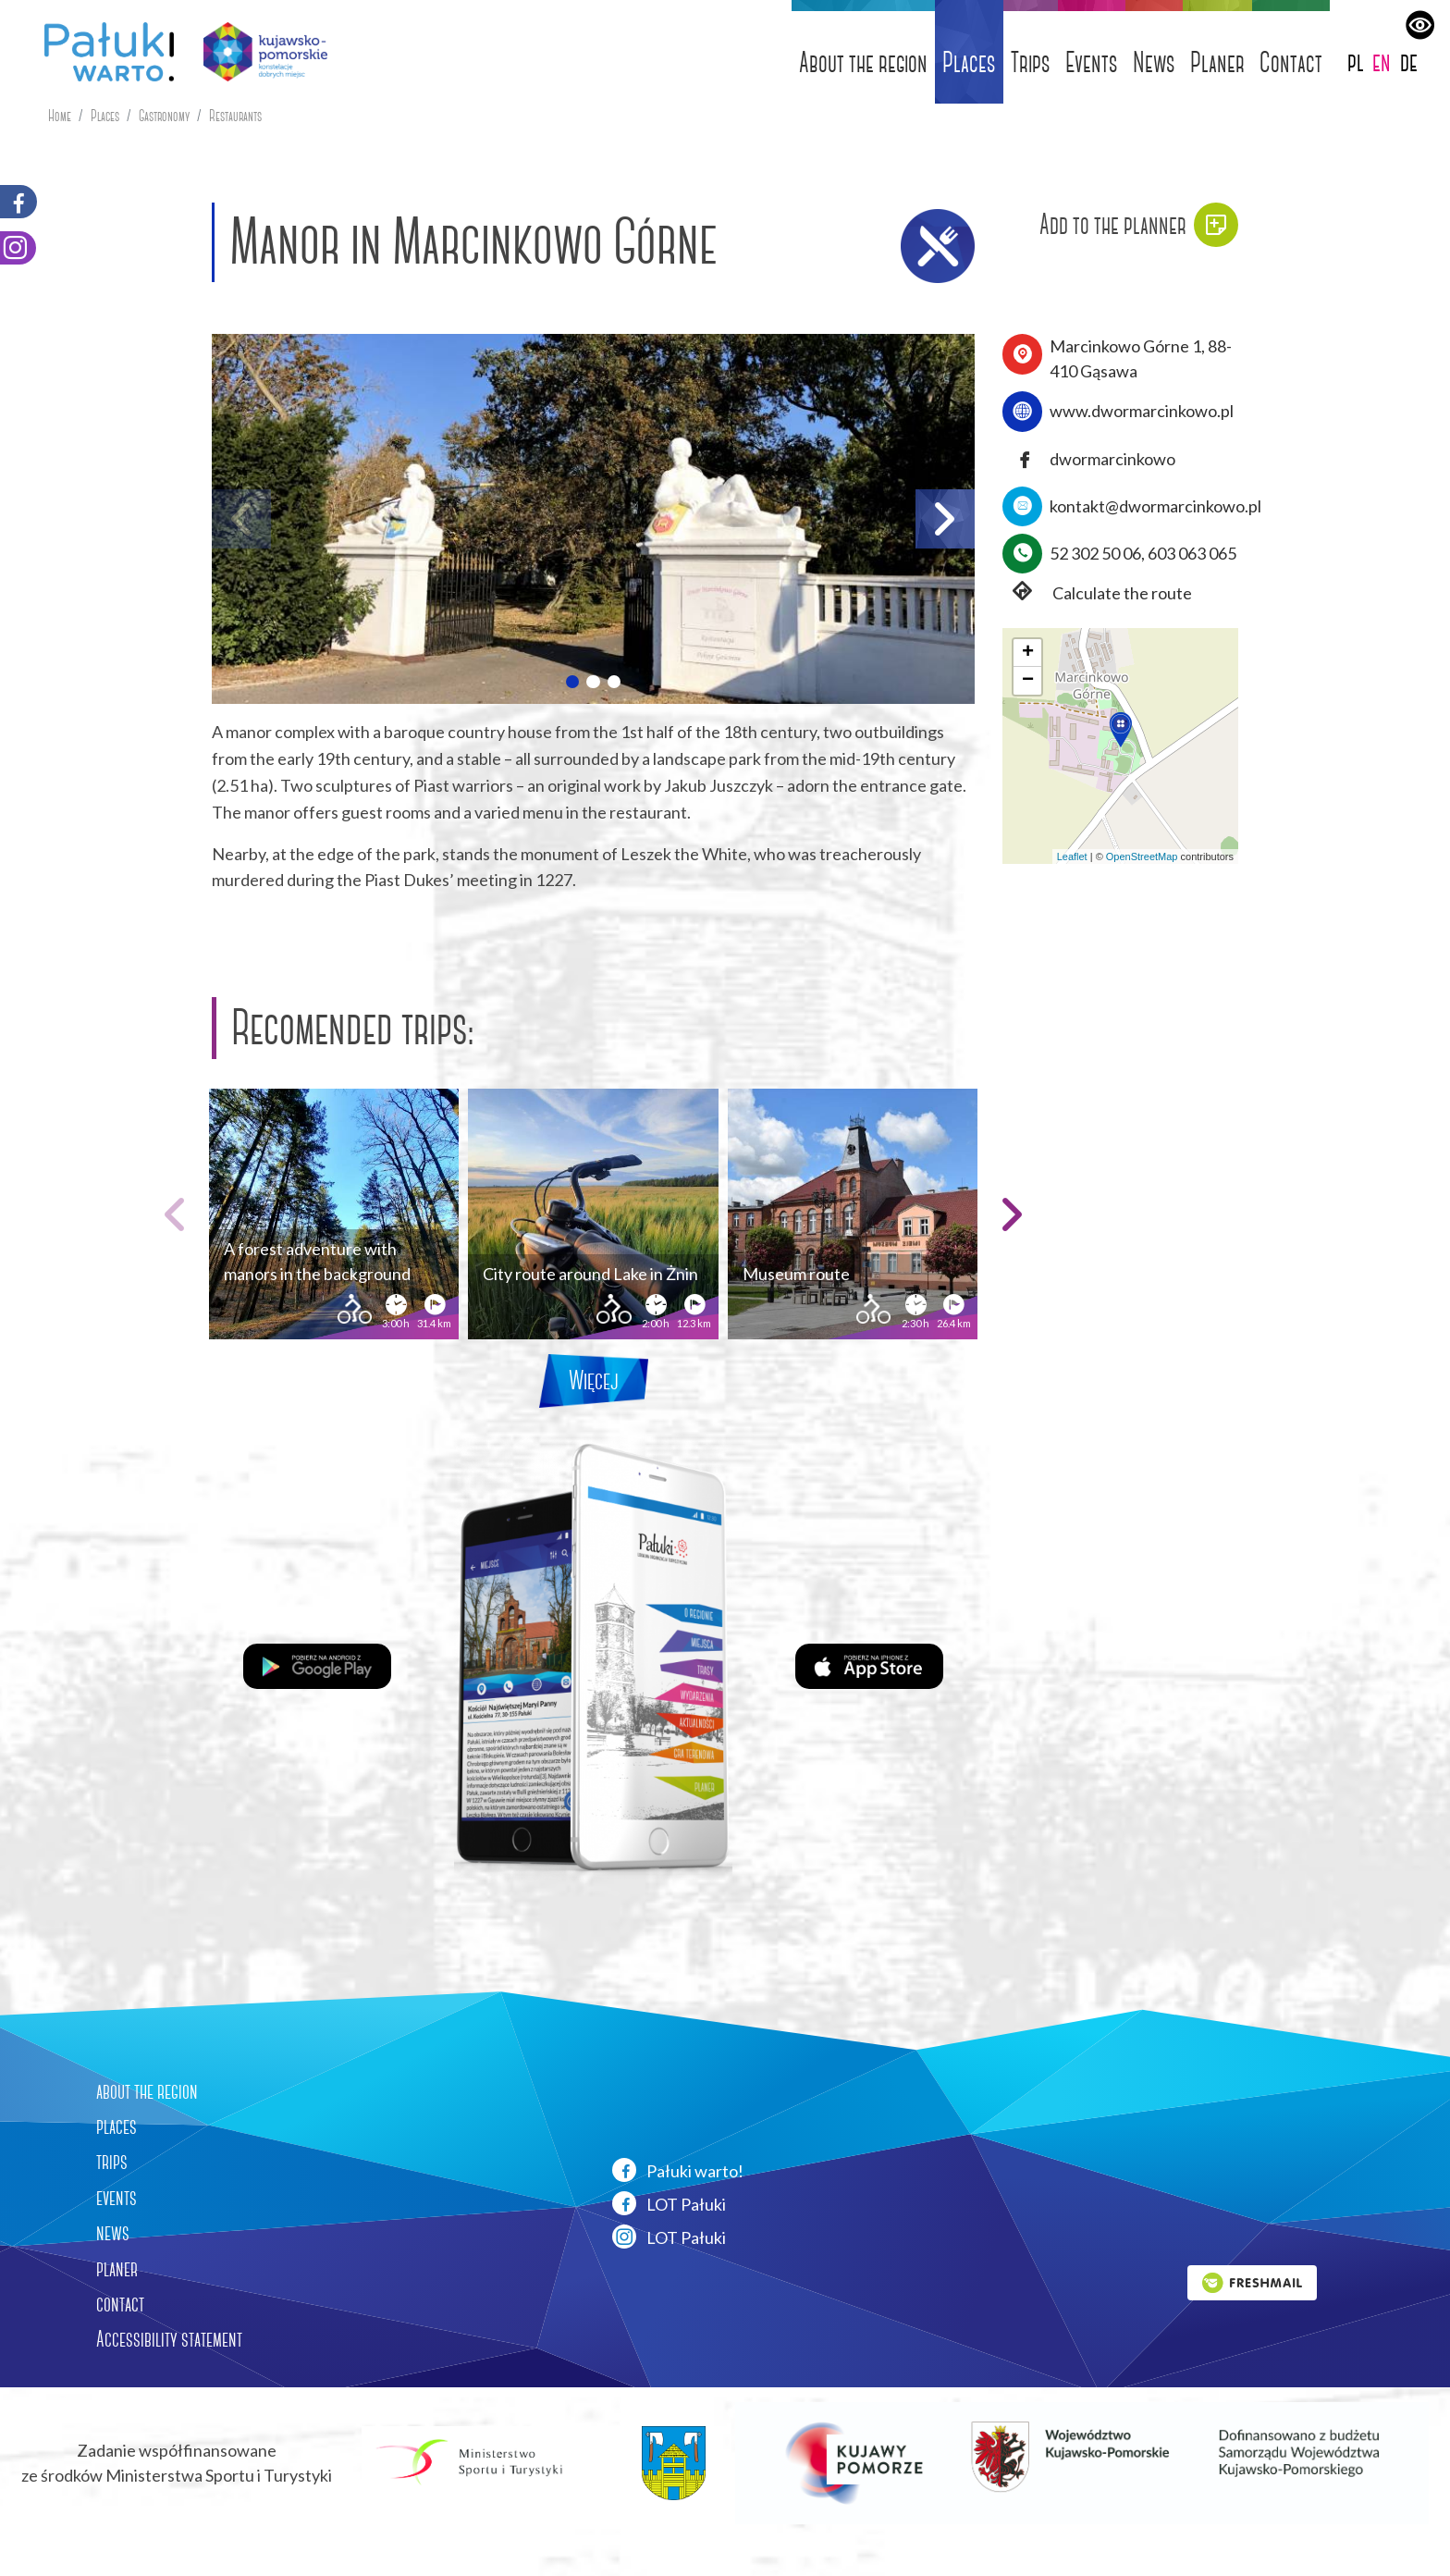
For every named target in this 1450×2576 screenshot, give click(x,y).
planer (117, 2269)
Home (59, 116)
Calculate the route (1097, 593)
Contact (1291, 62)
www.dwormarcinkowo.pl (1142, 411)
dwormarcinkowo (1112, 459)
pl (1355, 61)
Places (969, 62)
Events (1091, 62)
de (1409, 61)
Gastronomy (164, 116)
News (1154, 62)
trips (112, 2162)
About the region (863, 62)
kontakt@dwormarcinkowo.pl (1155, 506)
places (116, 2126)
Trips (1031, 62)
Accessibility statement (169, 2339)
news (112, 2233)
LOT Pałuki (669, 2203)
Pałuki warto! (677, 2170)
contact (120, 2304)
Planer (1217, 62)
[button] (572, 681)
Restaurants (235, 116)
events (116, 2198)
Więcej (594, 1380)
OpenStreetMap (1142, 856)
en (1381, 61)
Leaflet (1072, 856)
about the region (147, 2091)
